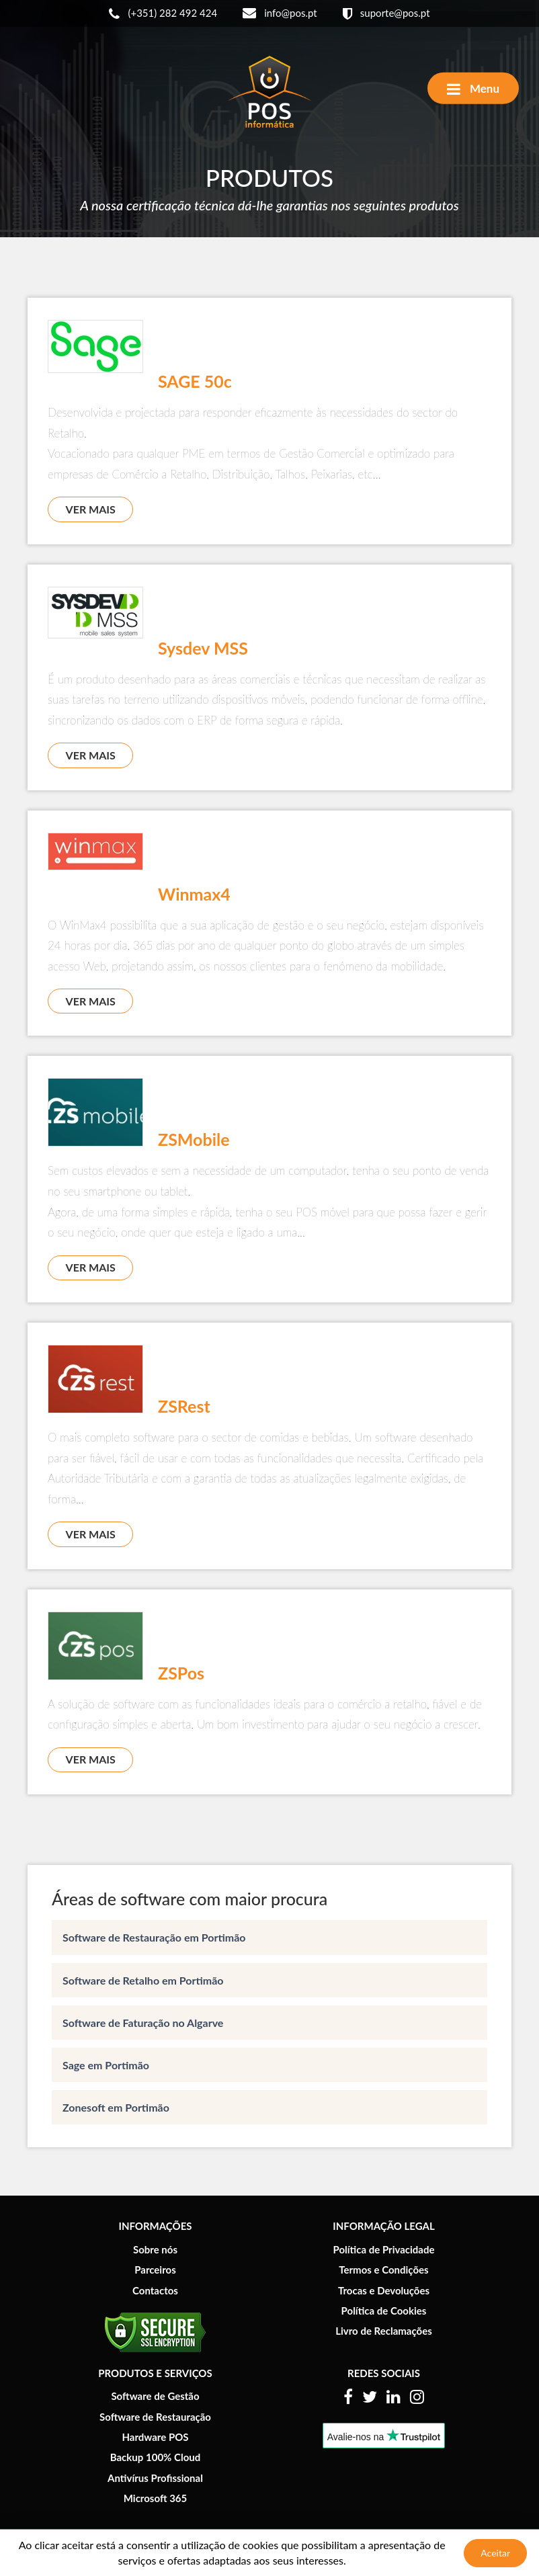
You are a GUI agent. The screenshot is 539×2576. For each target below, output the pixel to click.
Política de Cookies (384, 2310)
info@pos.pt (280, 12)
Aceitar (495, 2553)
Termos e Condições (383, 2269)
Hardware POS (155, 2437)
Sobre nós (155, 2249)
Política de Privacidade (383, 2249)
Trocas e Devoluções (383, 2290)
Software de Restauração (155, 2417)
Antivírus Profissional (155, 2478)
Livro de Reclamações (383, 2331)
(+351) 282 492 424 (163, 14)
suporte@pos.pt (386, 14)
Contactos (155, 2290)
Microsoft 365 (155, 2498)
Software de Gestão (155, 2396)
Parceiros (155, 2269)
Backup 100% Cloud (155, 2457)
